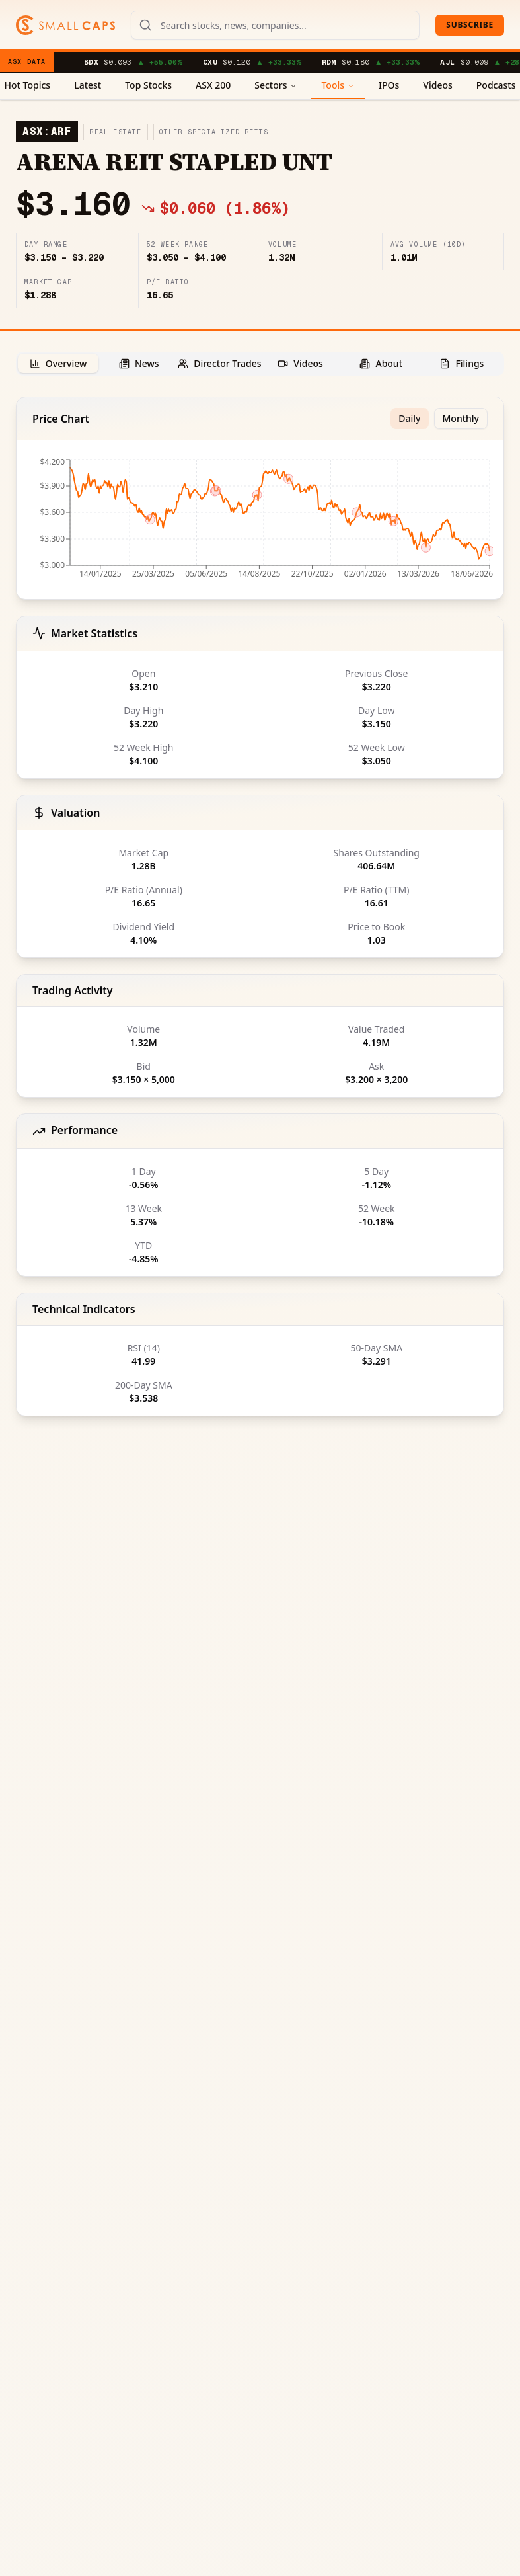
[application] (260, 522)
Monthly (461, 418)
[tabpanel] (260, 906)
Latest (87, 85)
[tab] (58, 363)
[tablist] (260, 364)
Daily (409, 418)
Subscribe (470, 24)
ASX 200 (213, 85)
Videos (437, 85)
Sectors (275, 85)
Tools (338, 85)
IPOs (389, 85)
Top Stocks (148, 85)
